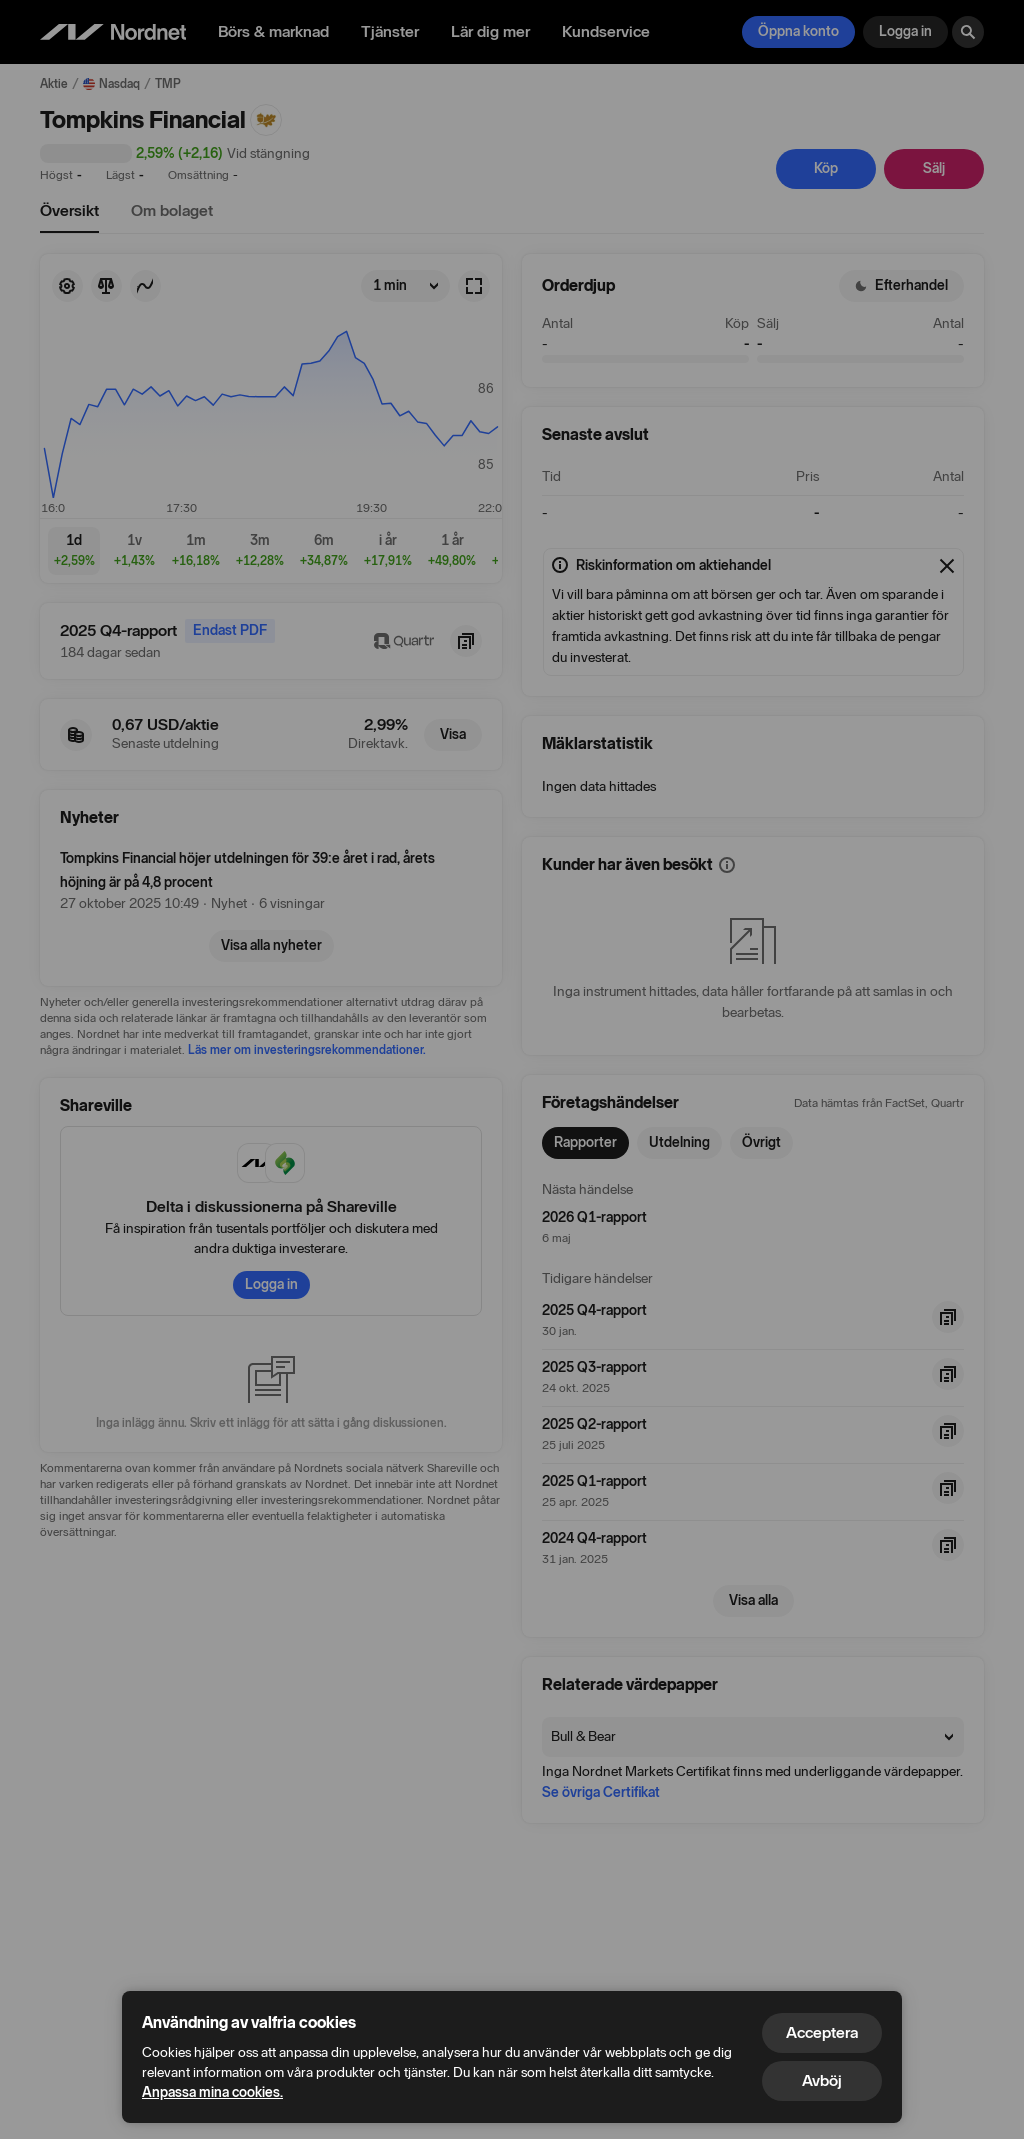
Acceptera (822, 2032)
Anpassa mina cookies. (212, 2092)
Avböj (822, 2080)
